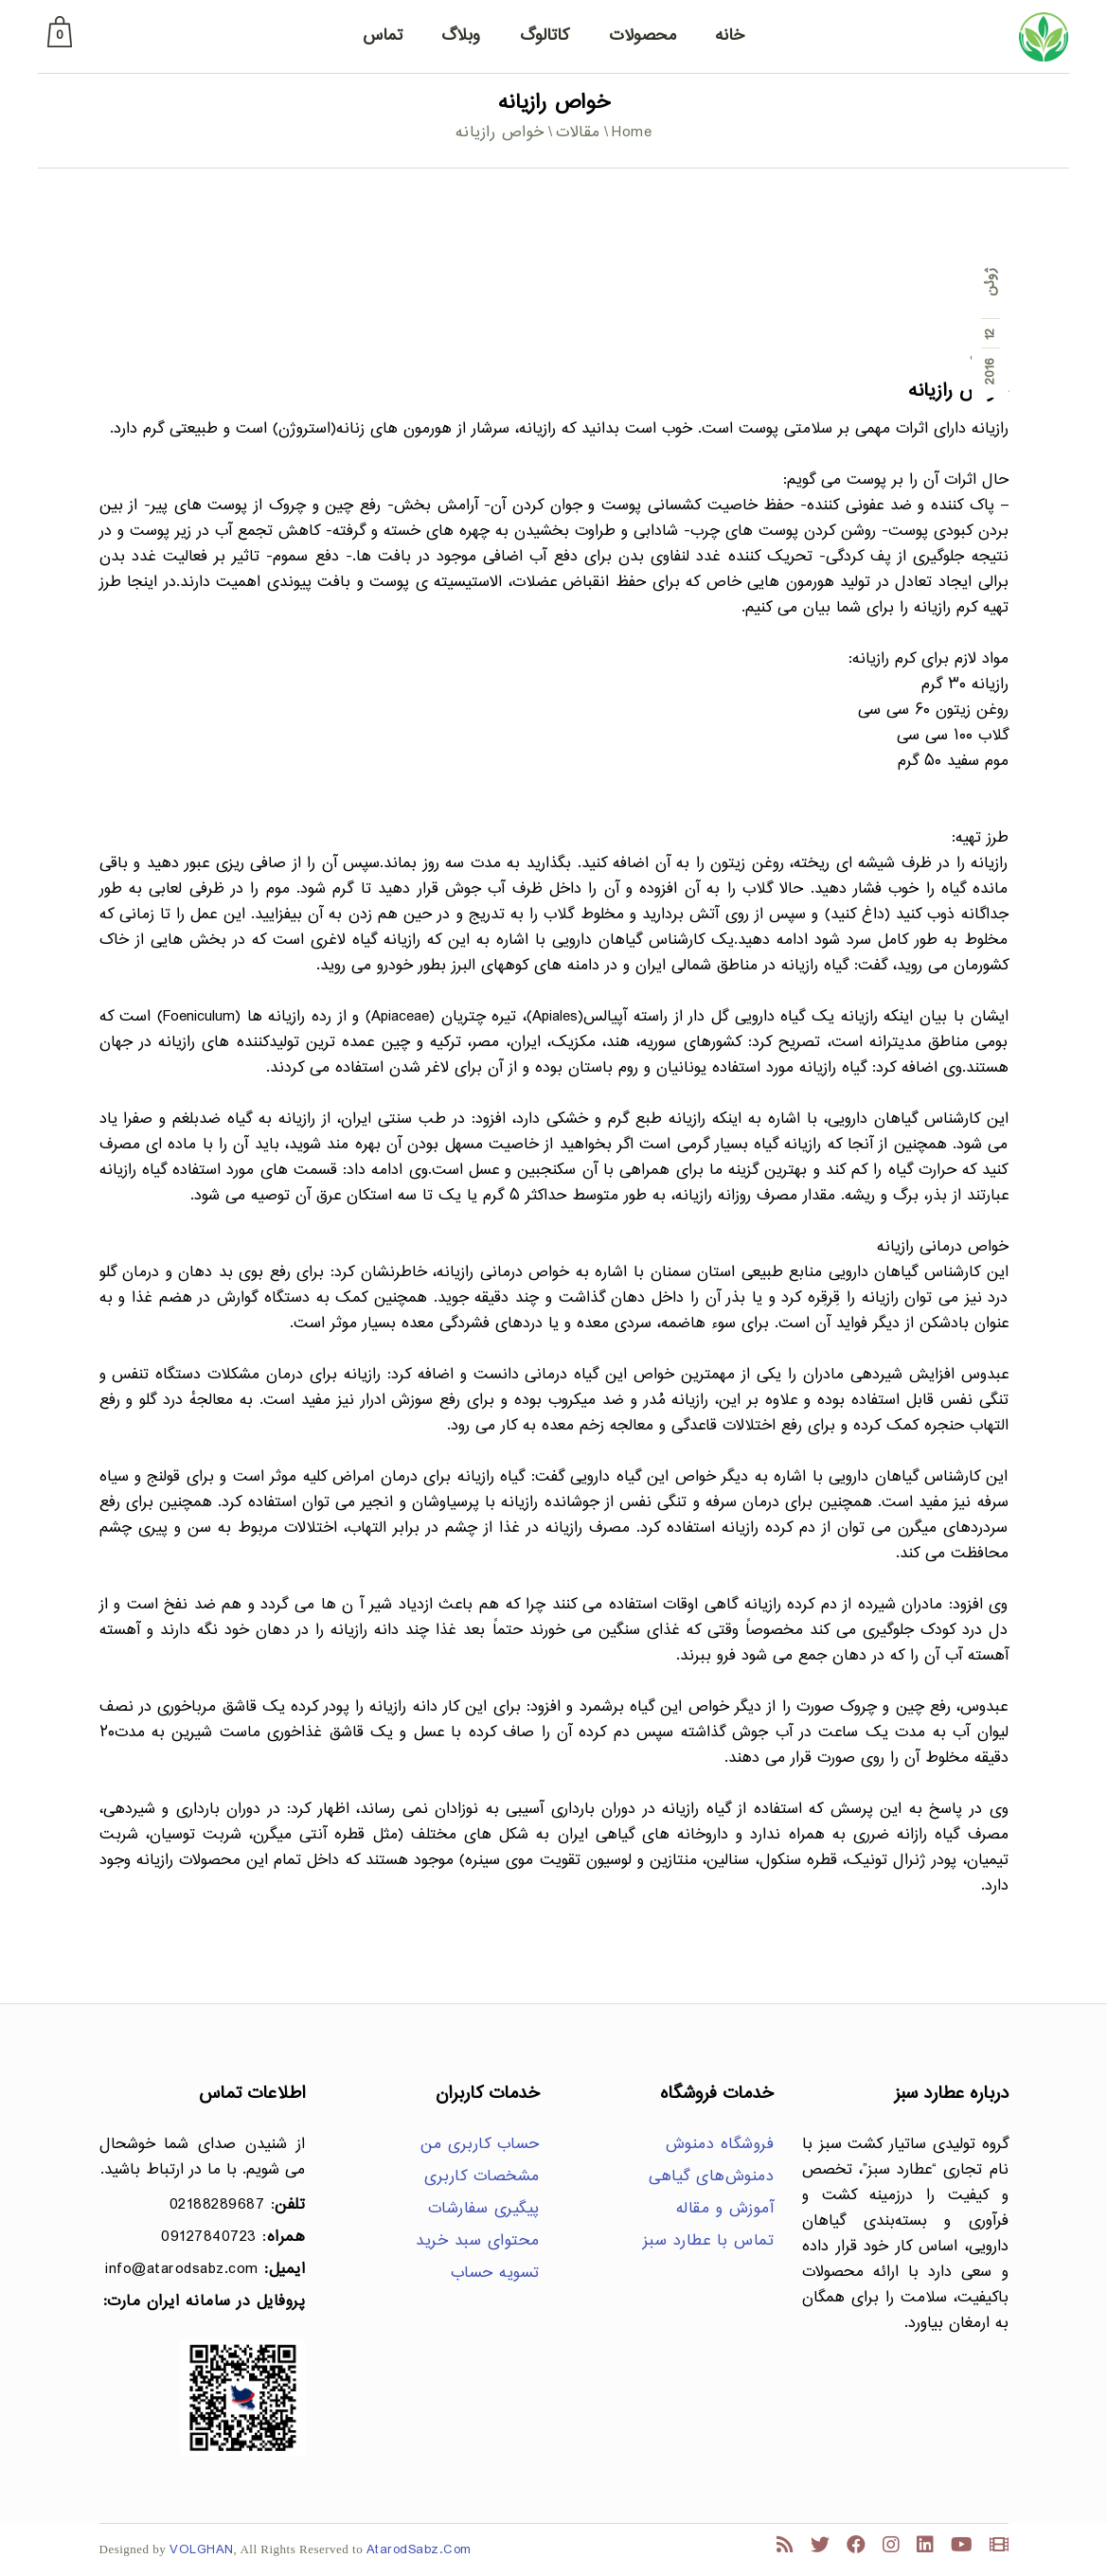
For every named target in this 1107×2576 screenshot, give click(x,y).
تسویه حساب (495, 2273)
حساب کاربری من (480, 2145)
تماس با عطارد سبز (709, 2241)
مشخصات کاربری (482, 2177)
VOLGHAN (202, 2550)
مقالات (578, 133)
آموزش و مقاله (725, 2209)
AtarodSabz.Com (419, 2550)
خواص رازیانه (958, 391)
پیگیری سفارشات (484, 2209)
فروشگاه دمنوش (720, 2145)
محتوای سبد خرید (478, 2241)
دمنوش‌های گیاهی (711, 2177)
